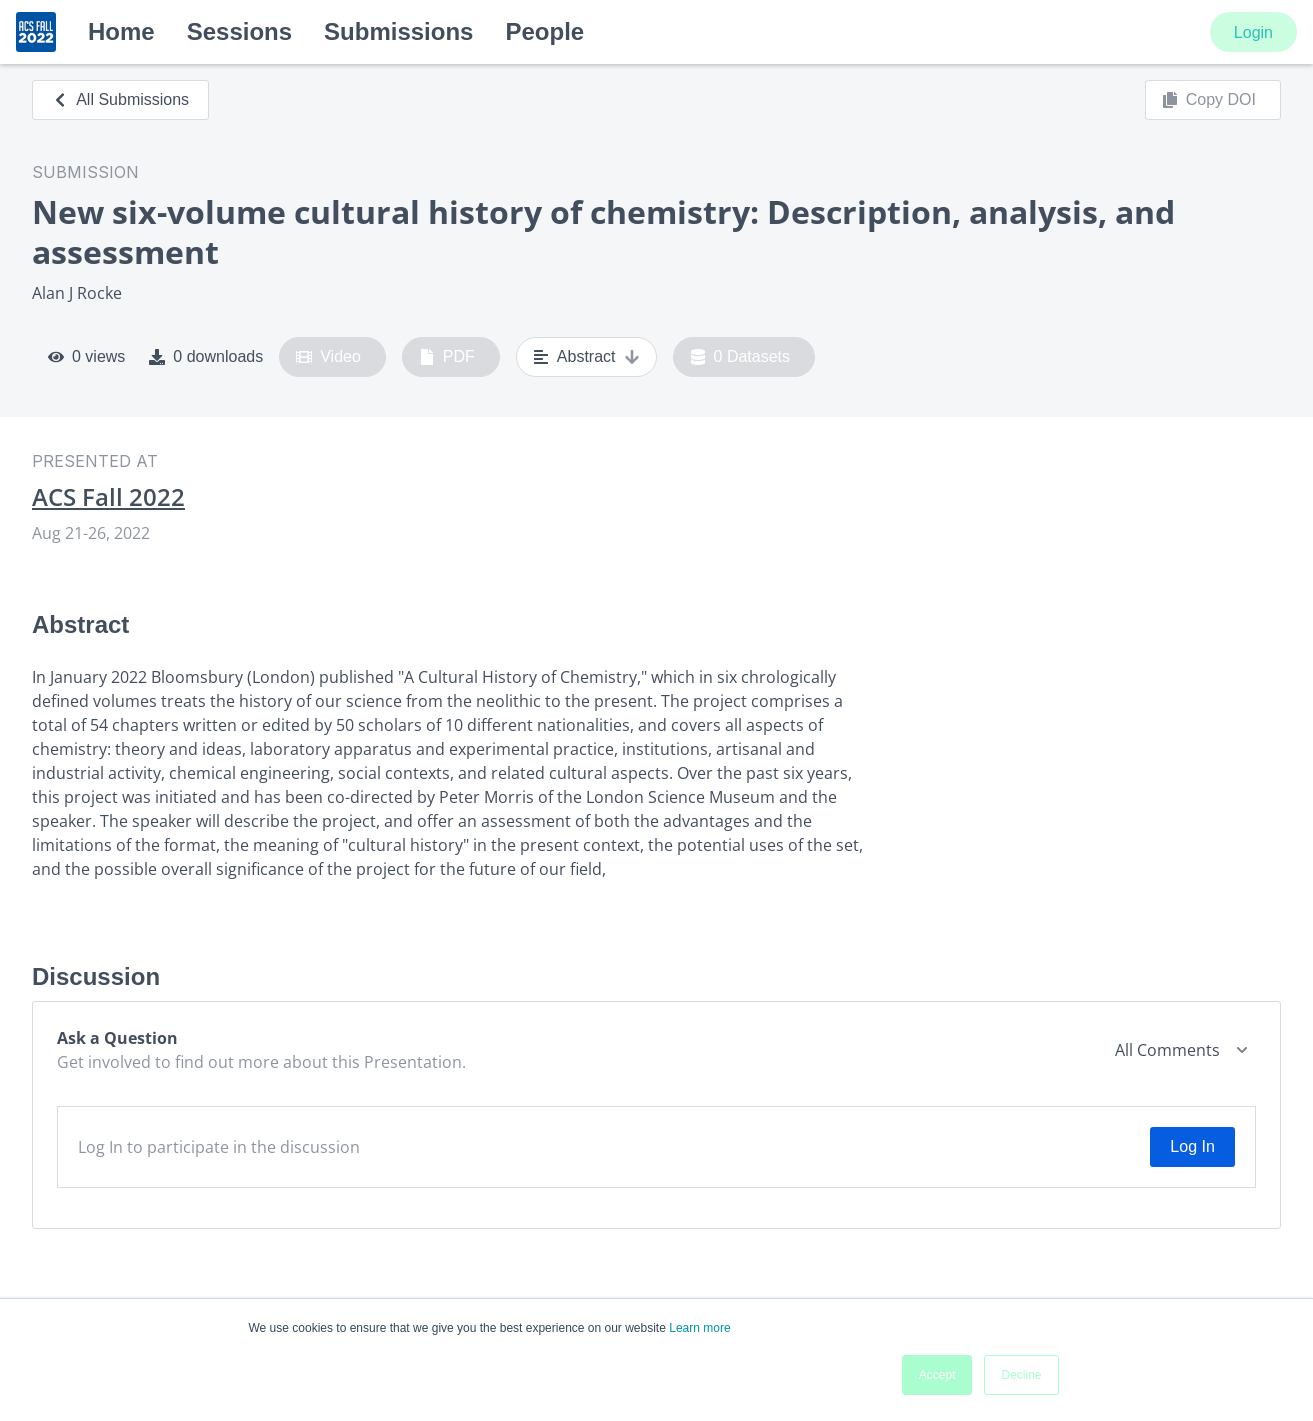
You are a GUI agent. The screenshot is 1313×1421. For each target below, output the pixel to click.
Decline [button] (1021, 1375)
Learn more (699, 1328)
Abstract (586, 357)
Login (1253, 32)
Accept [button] (937, 1375)
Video (328, 357)
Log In (1192, 1146)
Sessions (239, 31)
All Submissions (120, 99)
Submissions (398, 31)
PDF (447, 357)
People (544, 31)
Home (121, 31)
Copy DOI (1209, 100)
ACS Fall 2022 (108, 497)
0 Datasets (740, 357)
